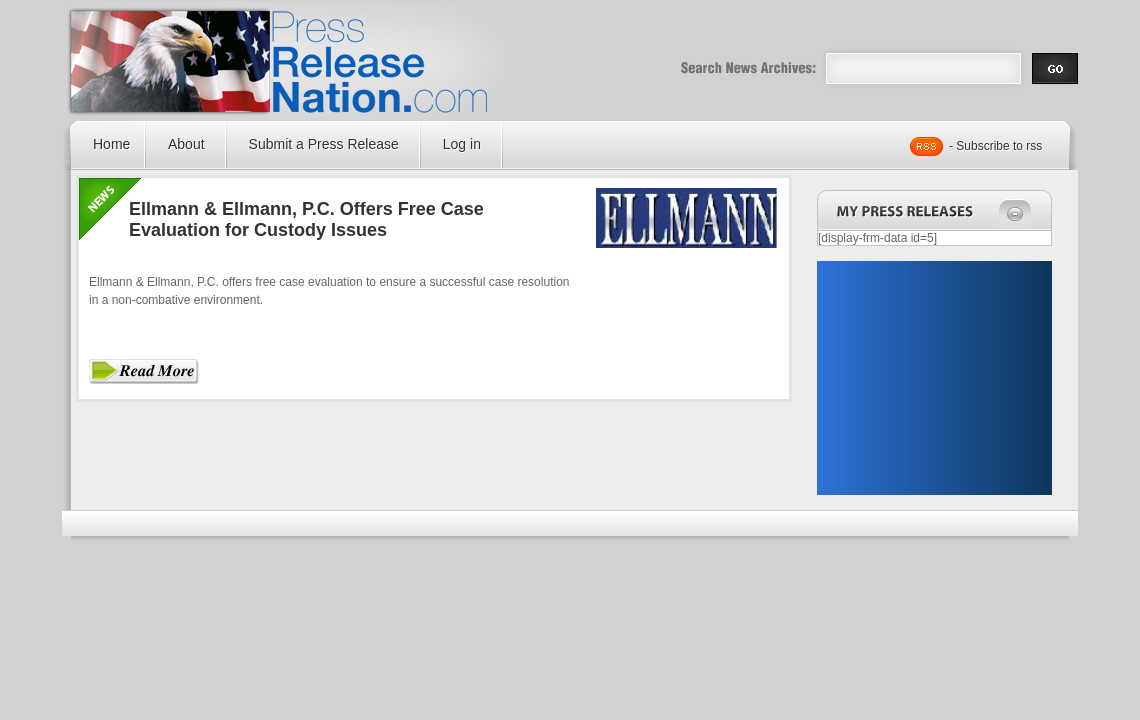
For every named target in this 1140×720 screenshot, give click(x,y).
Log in (462, 144)
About (186, 144)
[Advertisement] (934, 378)
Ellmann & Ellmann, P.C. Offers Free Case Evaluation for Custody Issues (306, 219)
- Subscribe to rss (995, 146)
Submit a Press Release (324, 144)
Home (111, 144)
